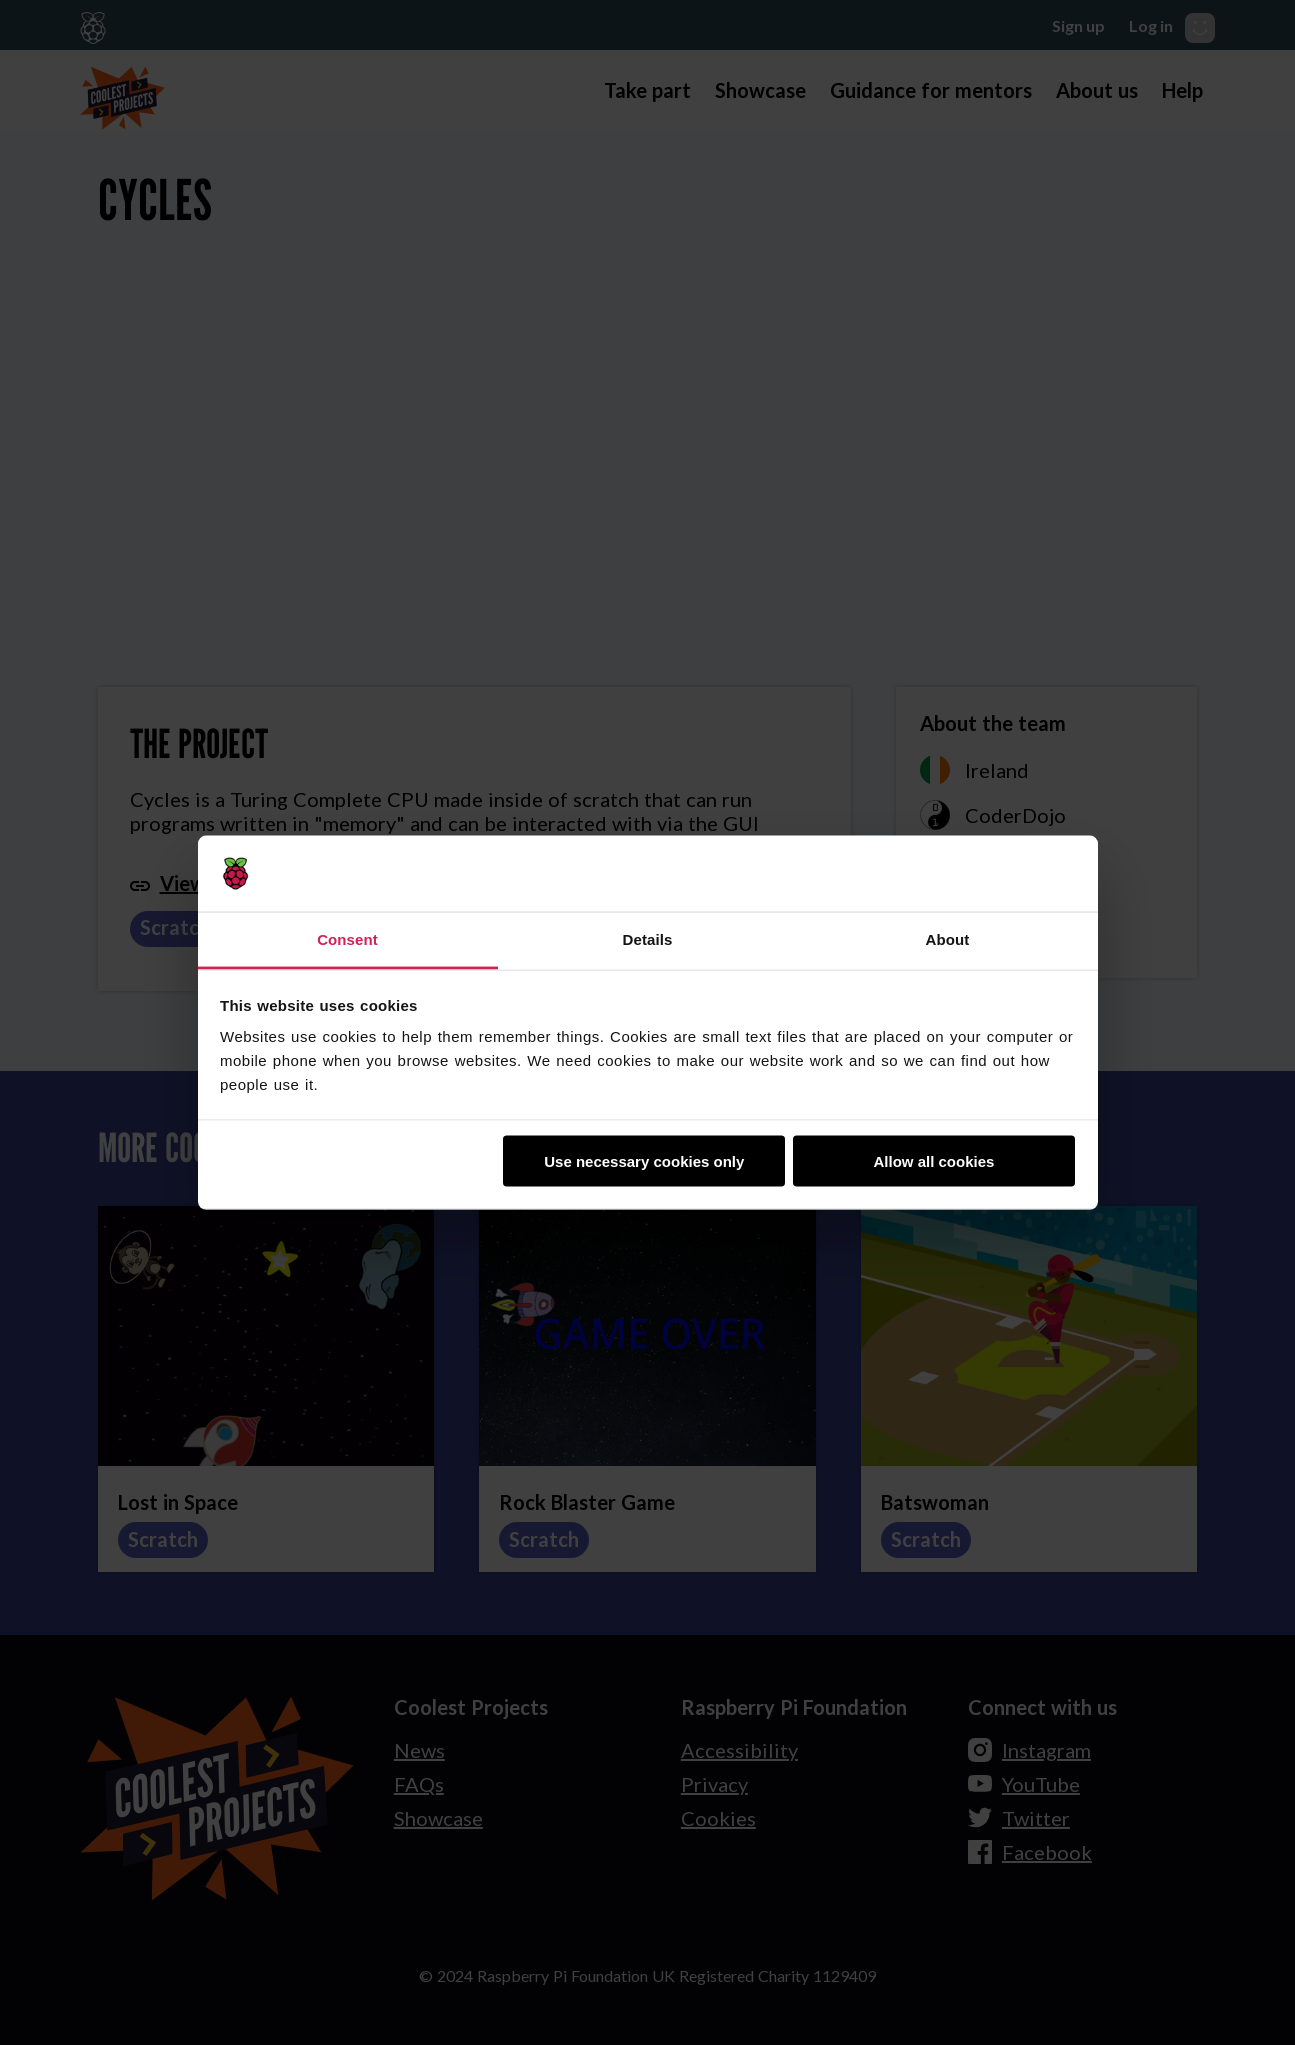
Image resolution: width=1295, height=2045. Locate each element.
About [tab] (948, 939)
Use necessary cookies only (644, 1160)
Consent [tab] (347, 939)
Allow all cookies (933, 1160)
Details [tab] (648, 939)
